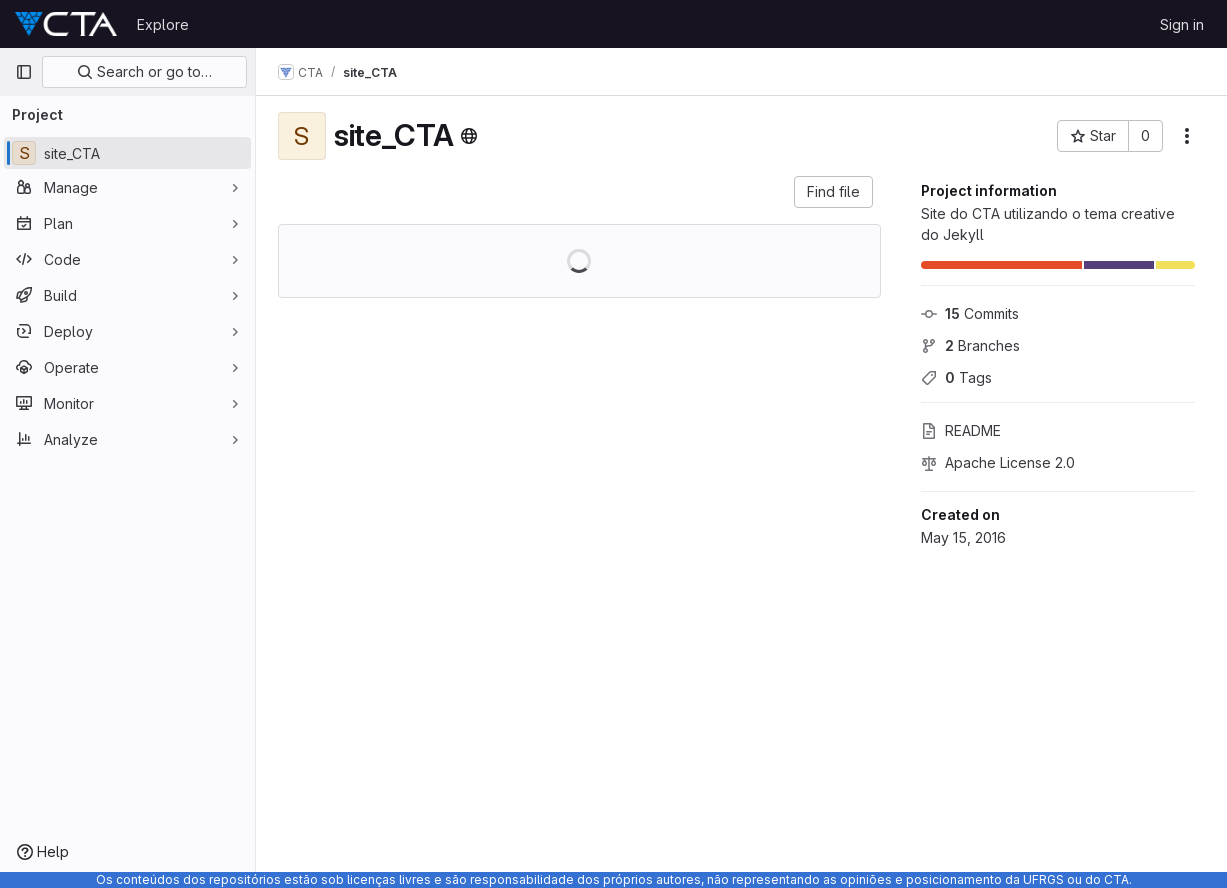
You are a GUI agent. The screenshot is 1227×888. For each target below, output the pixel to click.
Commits (970, 313)
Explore (163, 24)
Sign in (1182, 24)
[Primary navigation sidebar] (24, 72)
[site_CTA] (127, 153)
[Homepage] (66, 24)
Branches (970, 345)
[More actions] (1187, 136)
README (961, 430)
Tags (956, 377)
